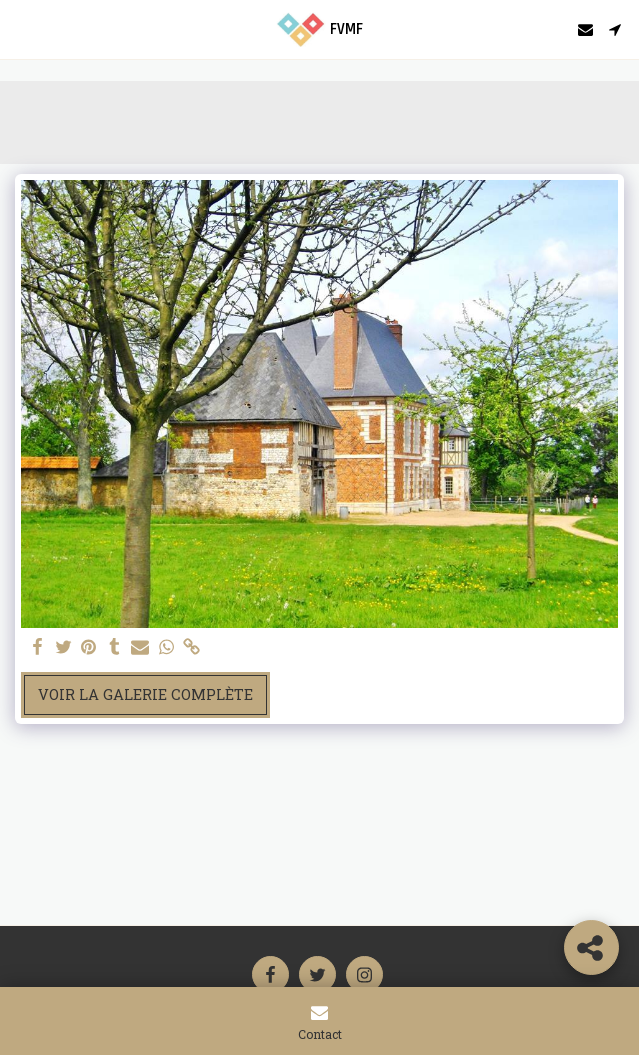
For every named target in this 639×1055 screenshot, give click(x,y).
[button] (22, 29)
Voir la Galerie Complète (145, 694)
